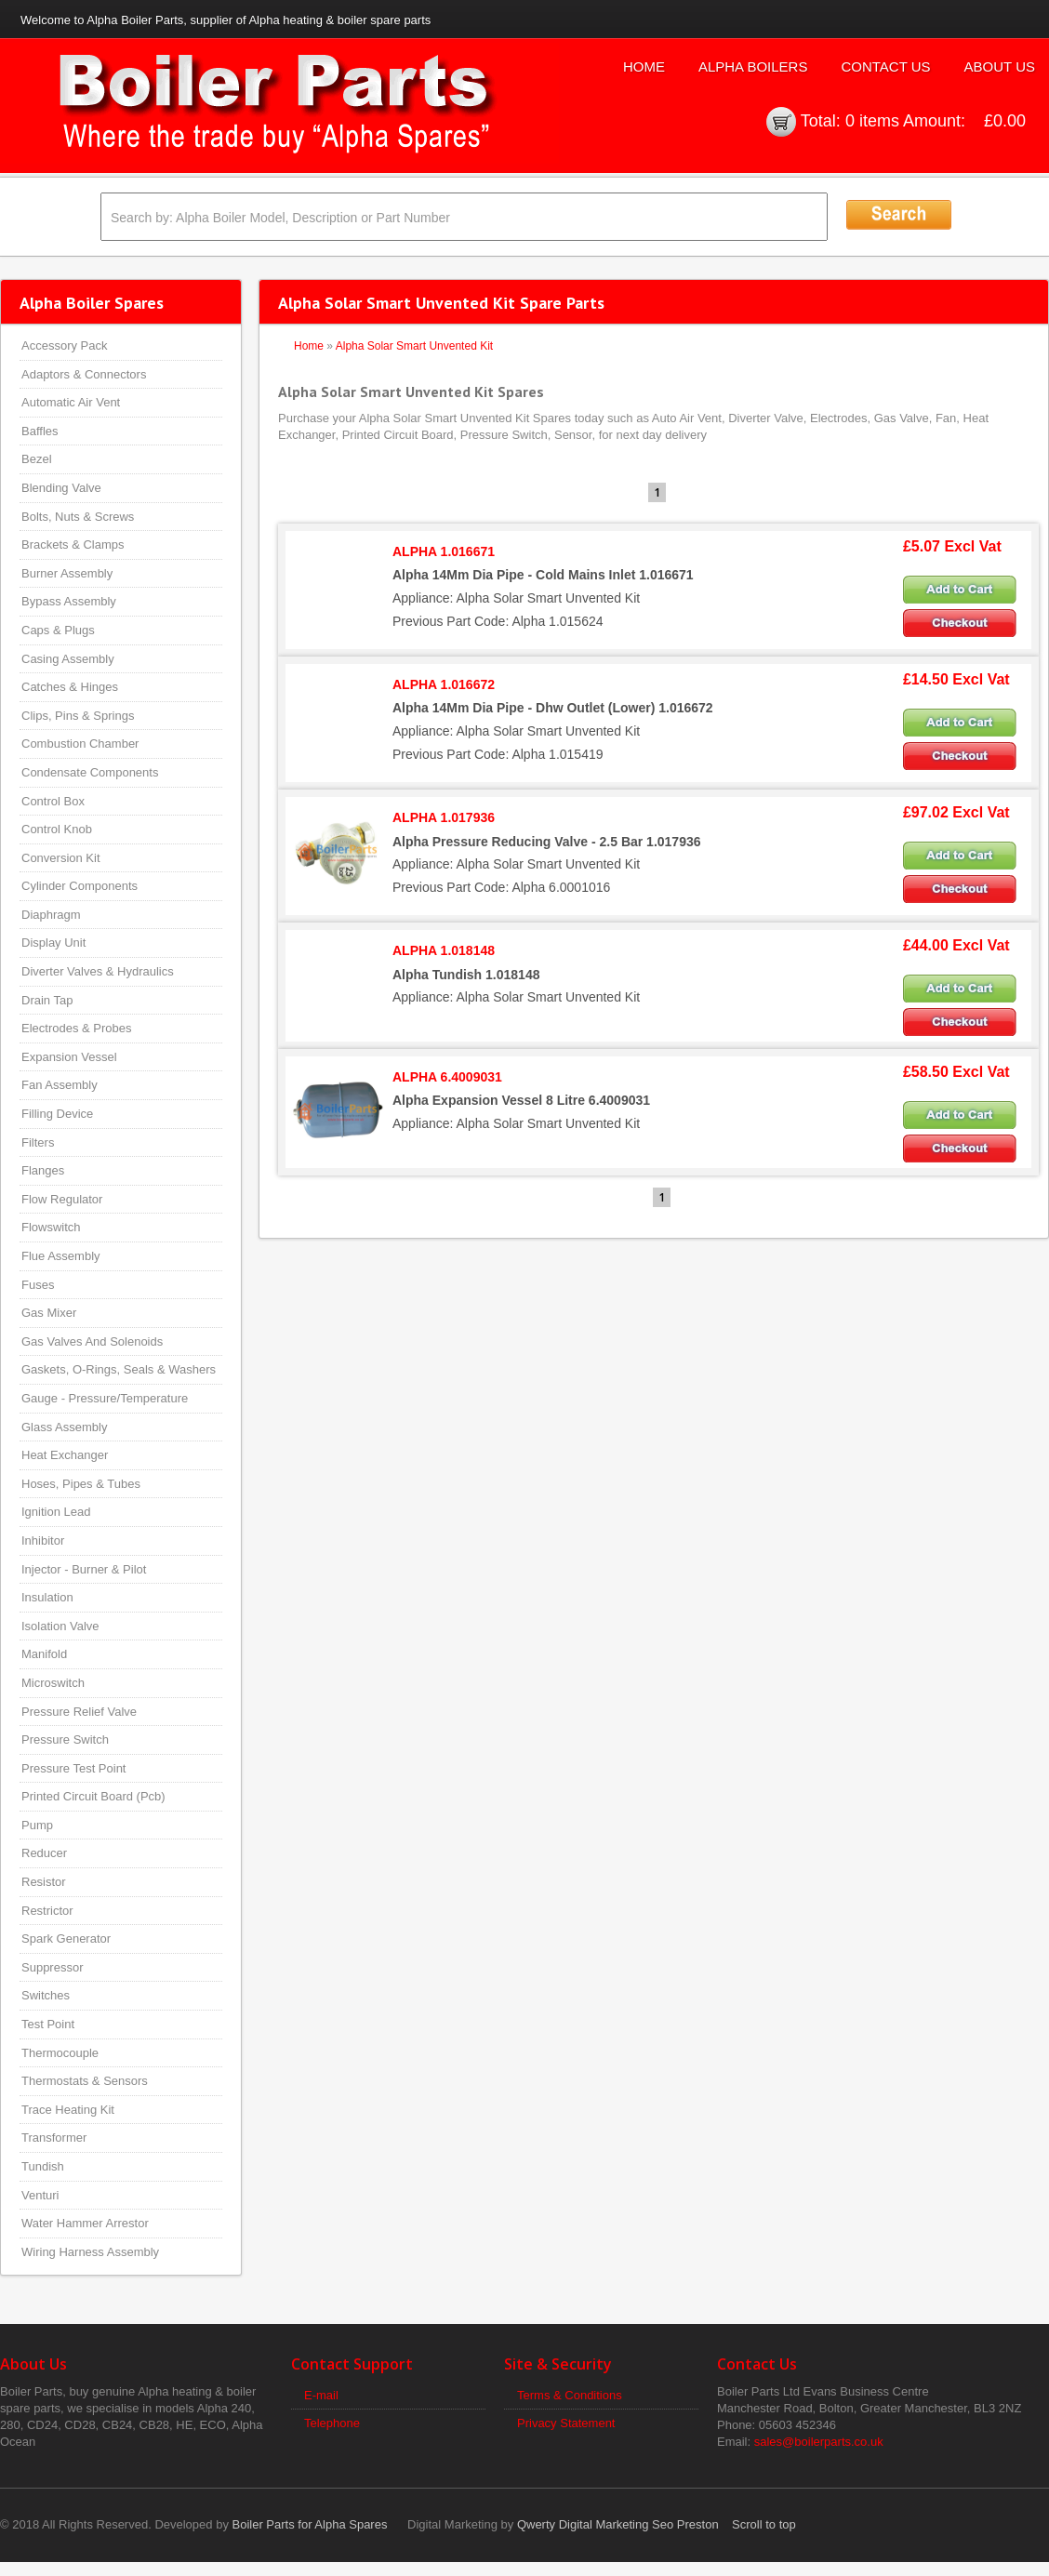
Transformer (53, 2137)
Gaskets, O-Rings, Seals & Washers (118, 1369)
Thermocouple (60, 2053)
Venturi (40, 2195)
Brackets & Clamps (73, 544)
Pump (37, 1825)
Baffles (40, 431)
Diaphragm (51, 915)
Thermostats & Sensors (84, 2081)
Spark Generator (66, 1938)
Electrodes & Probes (76, 1028)
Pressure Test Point (73, 1768)
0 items (872, 121)
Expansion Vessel (69, 1057)
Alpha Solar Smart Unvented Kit (414, 345)
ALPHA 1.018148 (443, 950)
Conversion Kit (60, 858)
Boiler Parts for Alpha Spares (310, 2524)
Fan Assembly (59, 1085)
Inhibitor (42, 1540)
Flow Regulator (61, 1199)
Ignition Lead (55, 1512)
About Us (999, 66)
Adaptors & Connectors (83, 374)
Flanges (42, 1170)
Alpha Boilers (753, 66)
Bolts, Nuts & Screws (77, 517)
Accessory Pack (64, 345)
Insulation (47, 1597)
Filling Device (57, 1114)
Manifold (44, 1654)
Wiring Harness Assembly (90, 2252)
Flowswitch (51, 1227)
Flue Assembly (60, 1256)
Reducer (44, 1853)
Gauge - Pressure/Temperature (104, 1398)
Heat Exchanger (64, 1455)
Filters (37, 1142)
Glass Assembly (64, 1427)
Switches (45, 1995)
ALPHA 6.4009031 (447, 1076)
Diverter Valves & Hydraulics (97, 971)
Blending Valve (61, 488)
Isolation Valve (60, 1626)
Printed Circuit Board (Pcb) (93, 1796)
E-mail (321, 2395)
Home (644, 66)
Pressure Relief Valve (79, 1712)
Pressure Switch (65, 1739)
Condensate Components (89, 772)
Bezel (36, 459)
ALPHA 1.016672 (443, 684)
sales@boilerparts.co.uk (818, 2442)
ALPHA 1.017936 (443, 817)
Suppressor (52, 1967)
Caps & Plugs (58, 630)
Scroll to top (764, 2524)
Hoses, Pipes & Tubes (80, 1484)
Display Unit (53, 942)
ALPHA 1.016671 (443, 551)
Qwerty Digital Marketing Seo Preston (618, 2524)
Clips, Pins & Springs (77, 716)
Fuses (37, 1285)
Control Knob (56, 829)
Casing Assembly (67, 659)
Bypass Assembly (68, 601)
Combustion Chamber (80, 743)
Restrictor (47, 1911)
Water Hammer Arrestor (85, 2223)
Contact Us (885, 66)
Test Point (47, 2024)
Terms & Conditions (569, 2395)
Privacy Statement (566, 2423)
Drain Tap (47, 1000)
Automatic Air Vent (70, 402)
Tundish (42, 2166)
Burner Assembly (67, 573)
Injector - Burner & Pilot (83, 1569)
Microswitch (53, 1683)
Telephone (332, 2423)
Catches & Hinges (69, 687)
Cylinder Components (79, 886)
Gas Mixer (48, 1313)
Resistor (43, 1882)
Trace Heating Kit (67, 2110)
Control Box (53, 801)
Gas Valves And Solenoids (92, 1341)
